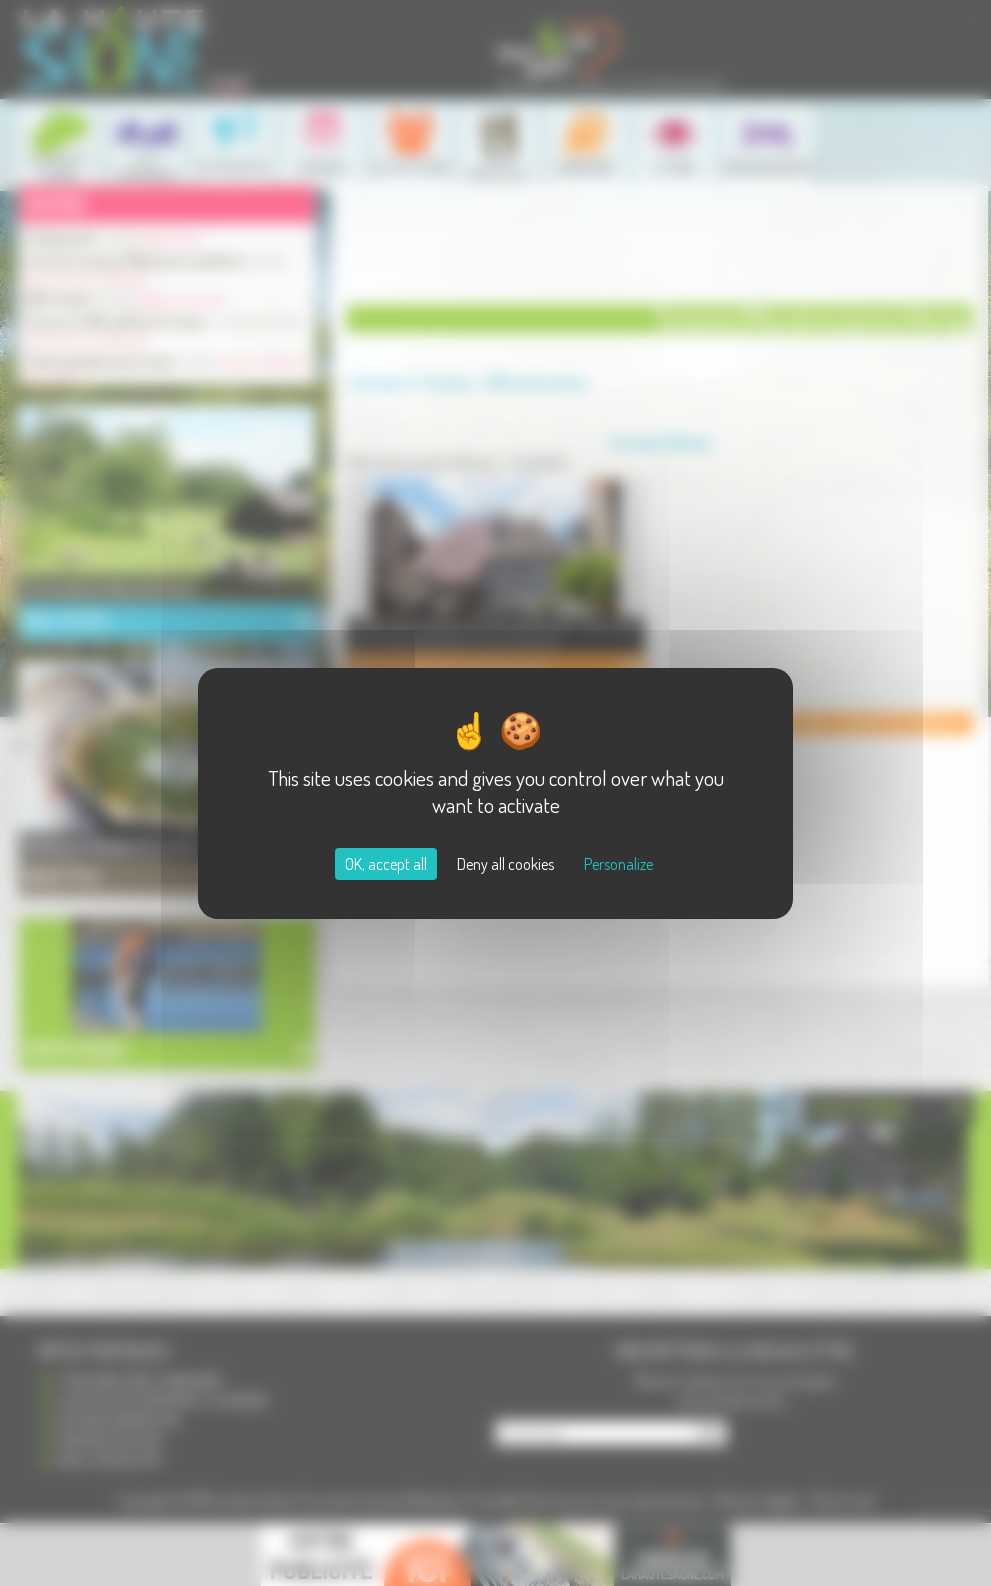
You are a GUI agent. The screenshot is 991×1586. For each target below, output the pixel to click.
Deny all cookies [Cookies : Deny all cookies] (505, 864)
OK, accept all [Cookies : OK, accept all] (386, 864)
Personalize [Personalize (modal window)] (618, 864)
